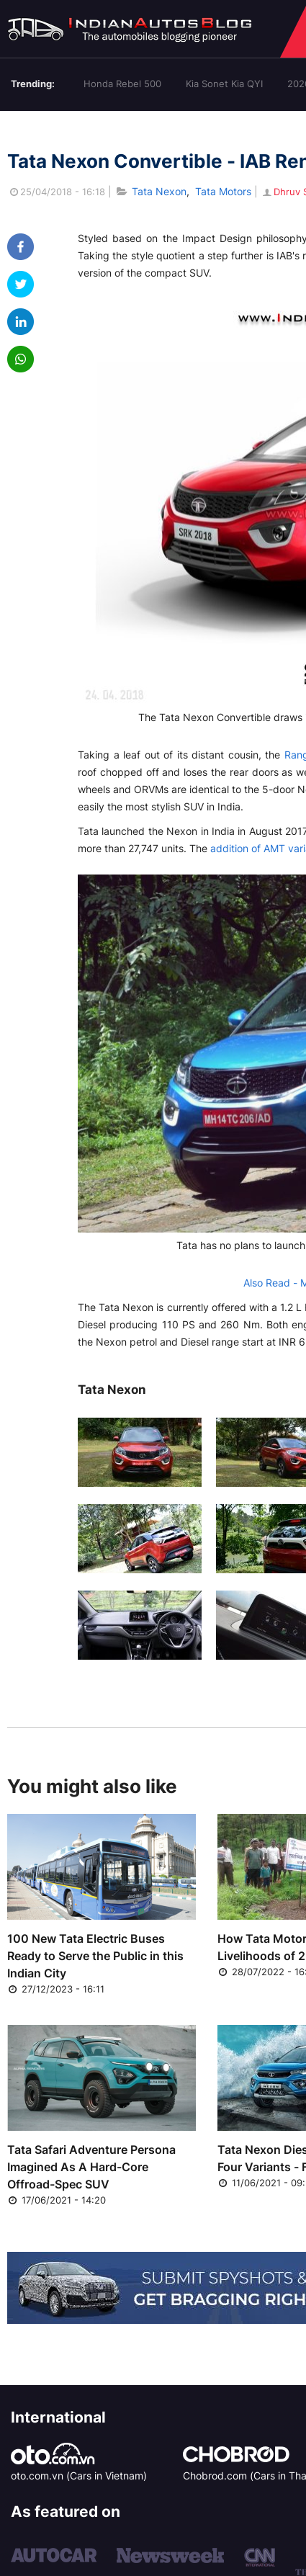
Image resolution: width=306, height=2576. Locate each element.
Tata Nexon (159, 191)
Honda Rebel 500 (122, 83)
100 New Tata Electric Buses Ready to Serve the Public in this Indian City (95, 1955)
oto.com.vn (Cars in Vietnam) (79, 2475)
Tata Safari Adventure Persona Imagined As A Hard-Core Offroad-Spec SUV (91, 2166)
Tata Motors (223, 191)
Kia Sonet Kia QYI (224, 83)
